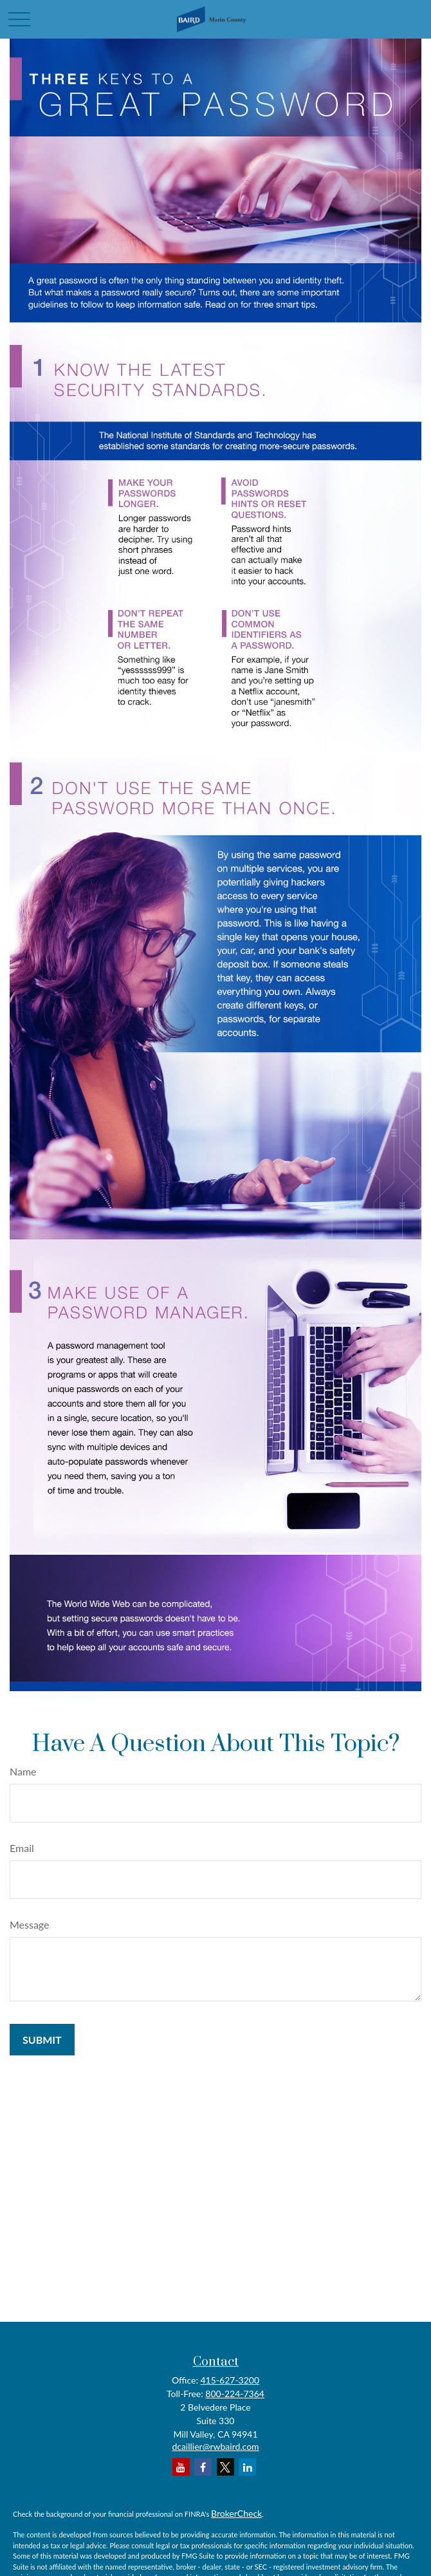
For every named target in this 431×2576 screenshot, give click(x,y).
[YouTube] (181, 2467)
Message (30, 1924)
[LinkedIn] (247, 2467)
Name (23, 1771)
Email (22, 1848)
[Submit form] (42, 2039)
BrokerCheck (236, 2513)
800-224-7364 (234, 2393)
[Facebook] (203, 2467)
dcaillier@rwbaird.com (215, 2446)
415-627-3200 (230, 2380)
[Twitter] (225, 2467)
